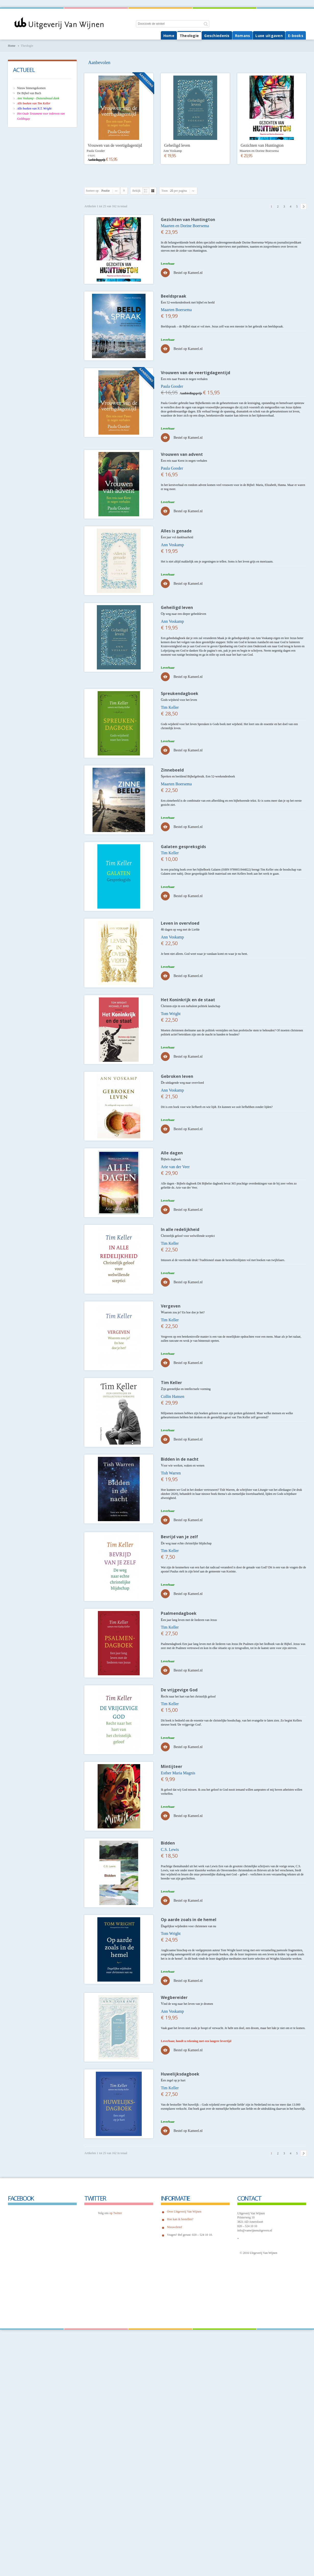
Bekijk (136, 190)
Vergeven (170, 1306)
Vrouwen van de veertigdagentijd (115, 145)
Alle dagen (172, 1153)
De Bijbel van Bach (29, 93)
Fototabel (152, 190)
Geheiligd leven (177, 145)
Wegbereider (174, 1997)
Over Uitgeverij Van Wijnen (184, 2211)
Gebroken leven (177, 1076)
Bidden (168, 1843)
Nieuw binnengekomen (31, 88)
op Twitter (115, 2213)
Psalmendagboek (179, 1613)
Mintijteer (171, 1766)
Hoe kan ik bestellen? (180, 2219)
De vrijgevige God (179, 1690)
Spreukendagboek (179, 693)
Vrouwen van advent (182, 454)
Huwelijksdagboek (180, 2074)
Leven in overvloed (180, 923)
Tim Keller (171, 1382)
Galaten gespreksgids (183, 846)
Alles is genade (176, 531)
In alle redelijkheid (180, 1229)
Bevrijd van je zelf (179, 1537)
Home (11, 45)
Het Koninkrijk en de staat (188, 1000)
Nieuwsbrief (174, 2227)
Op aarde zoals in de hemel (188, 1919)
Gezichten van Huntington (262, 145)
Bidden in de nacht (180, 1459)
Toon (164, 190)
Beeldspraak (173, 296)
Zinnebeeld (172, 770)
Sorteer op (92, 190)
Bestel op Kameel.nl (182, 272)
